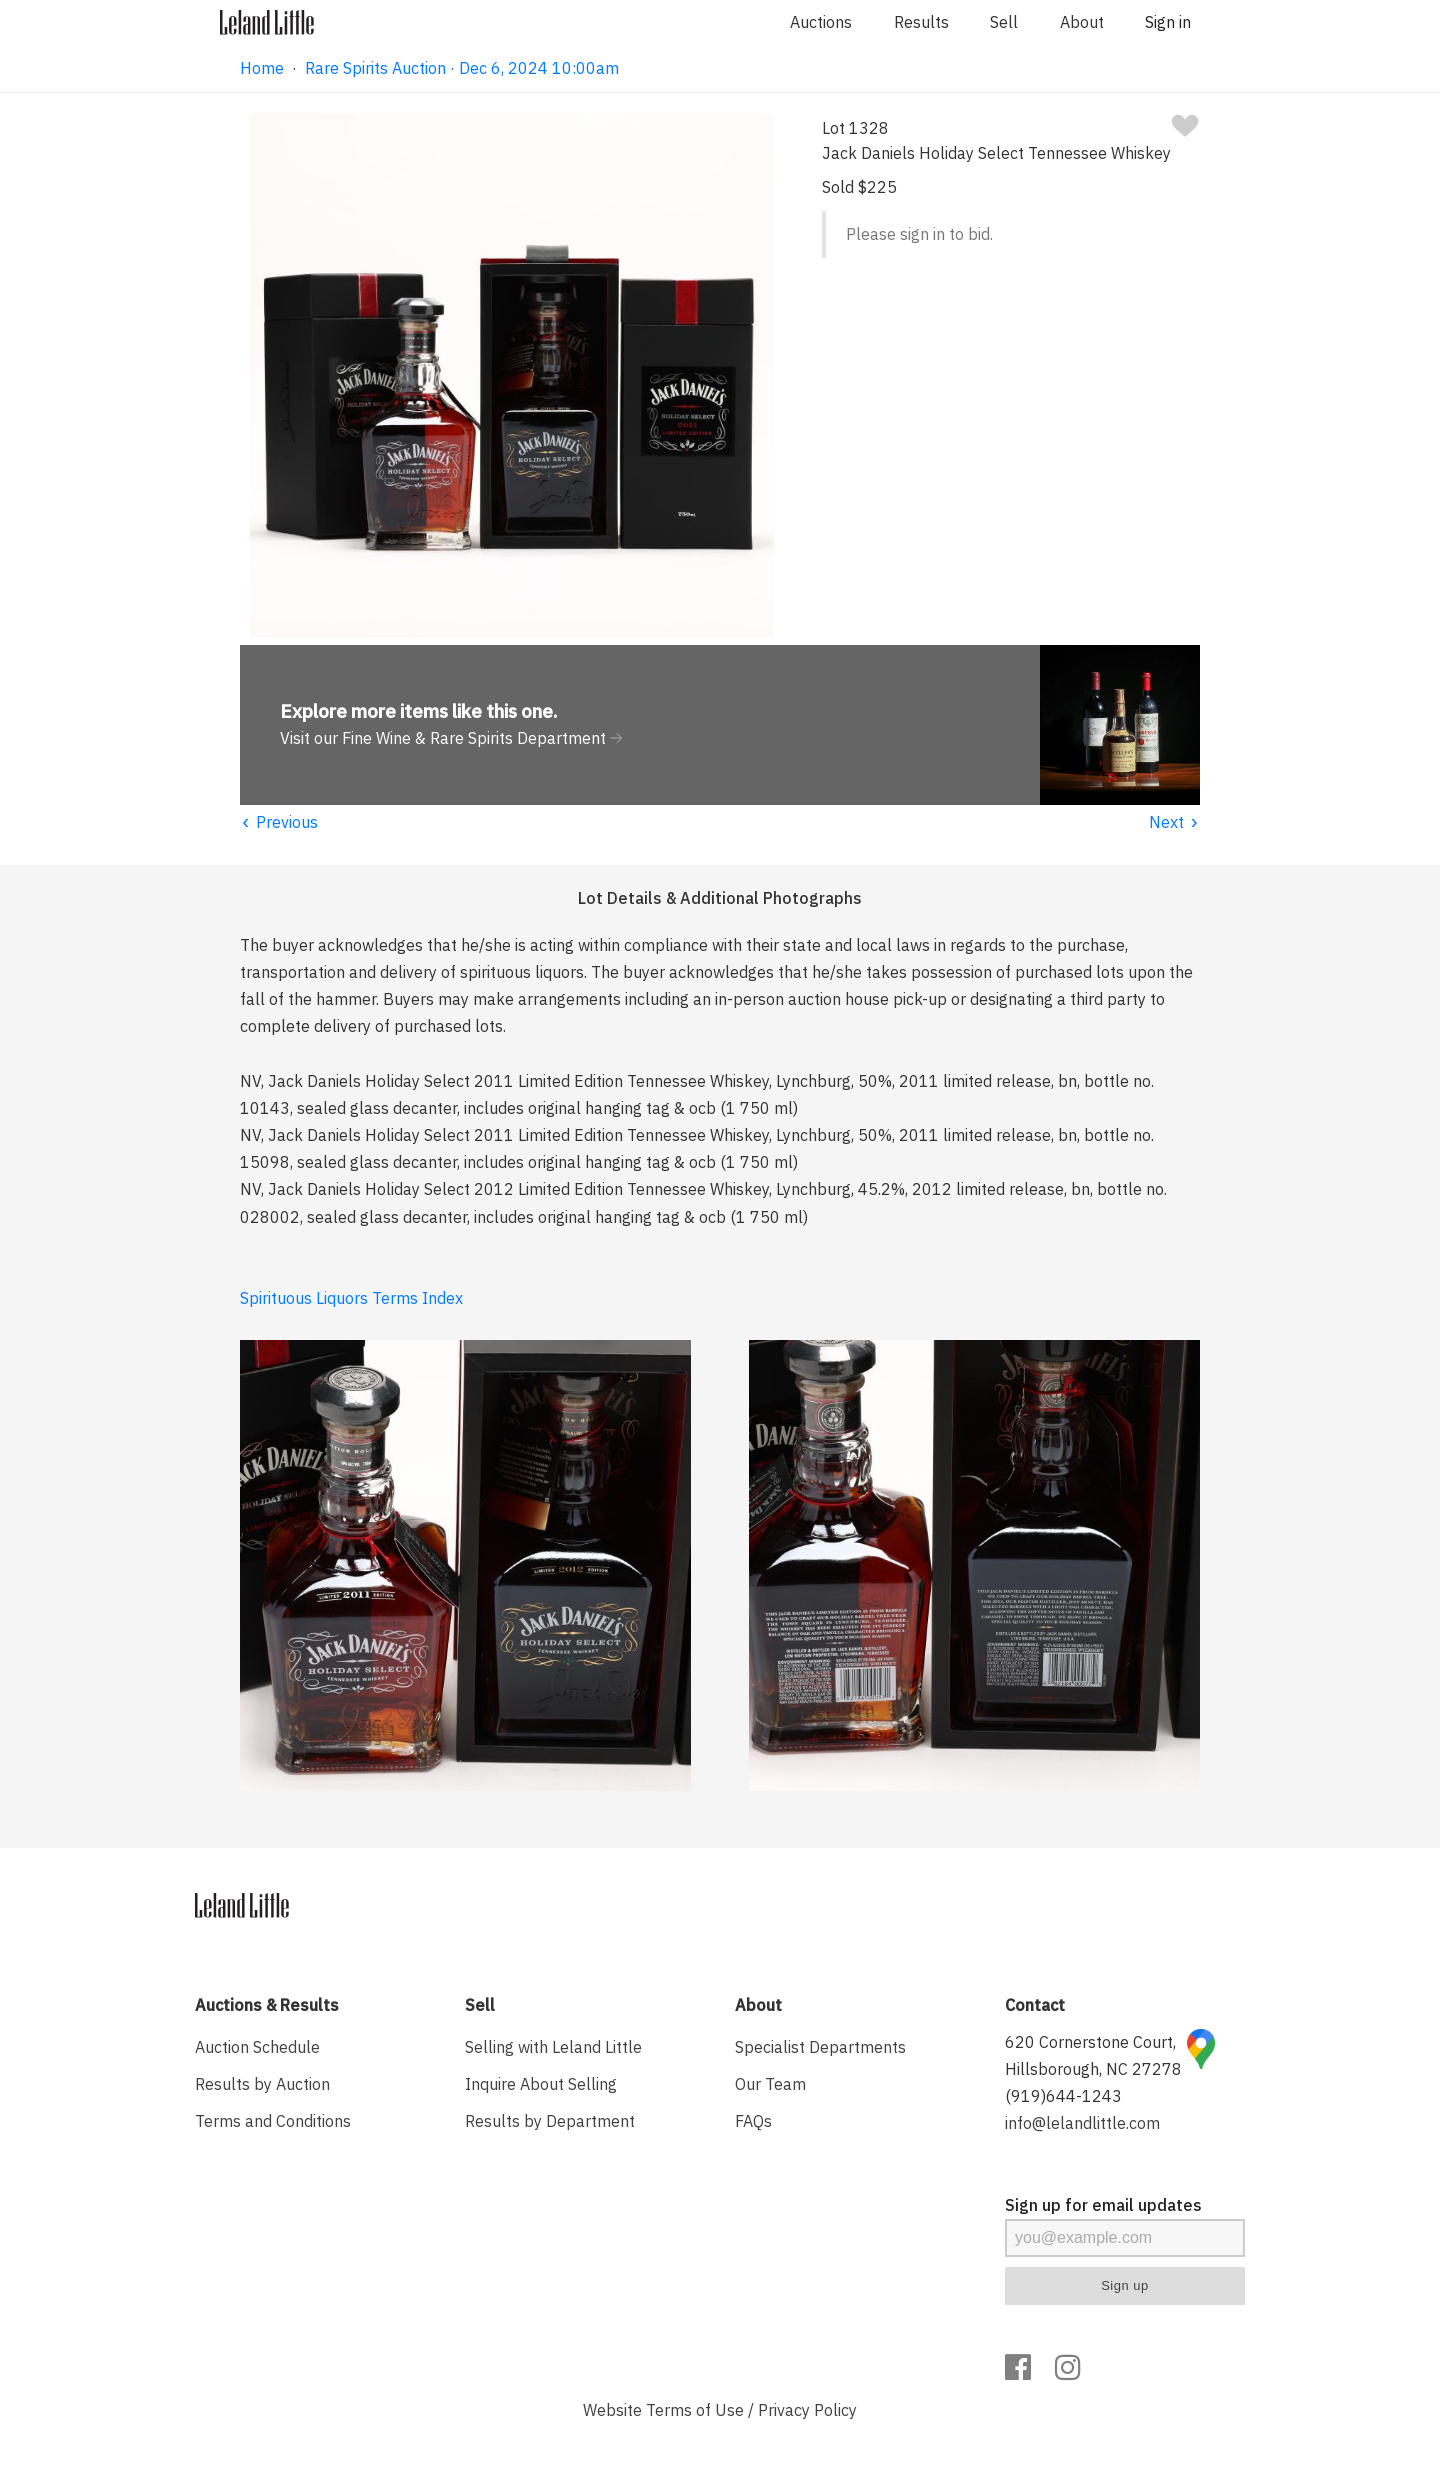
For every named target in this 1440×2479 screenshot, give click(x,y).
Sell (1004, 22)
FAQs (753, 2121)
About (1082, 22)
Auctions (821, 22)
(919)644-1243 (1063, 2096)
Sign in (1168, 22)
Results (921, 22)
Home (262, 68)
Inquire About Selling (541, 2084)
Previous (279, 822)
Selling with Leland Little (553, 2047)
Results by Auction (262, 2084)
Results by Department (550, 2121)
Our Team (770, 2084)
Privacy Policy (807, 2410)
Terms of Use (695, 2410)
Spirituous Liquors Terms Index (351, 1298)
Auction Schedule (257, 2047)
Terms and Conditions (273, 2121)
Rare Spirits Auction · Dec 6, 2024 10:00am (462, 68)
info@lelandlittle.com (1082, 2123)
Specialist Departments (820, 2047)
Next (1174, 822)
